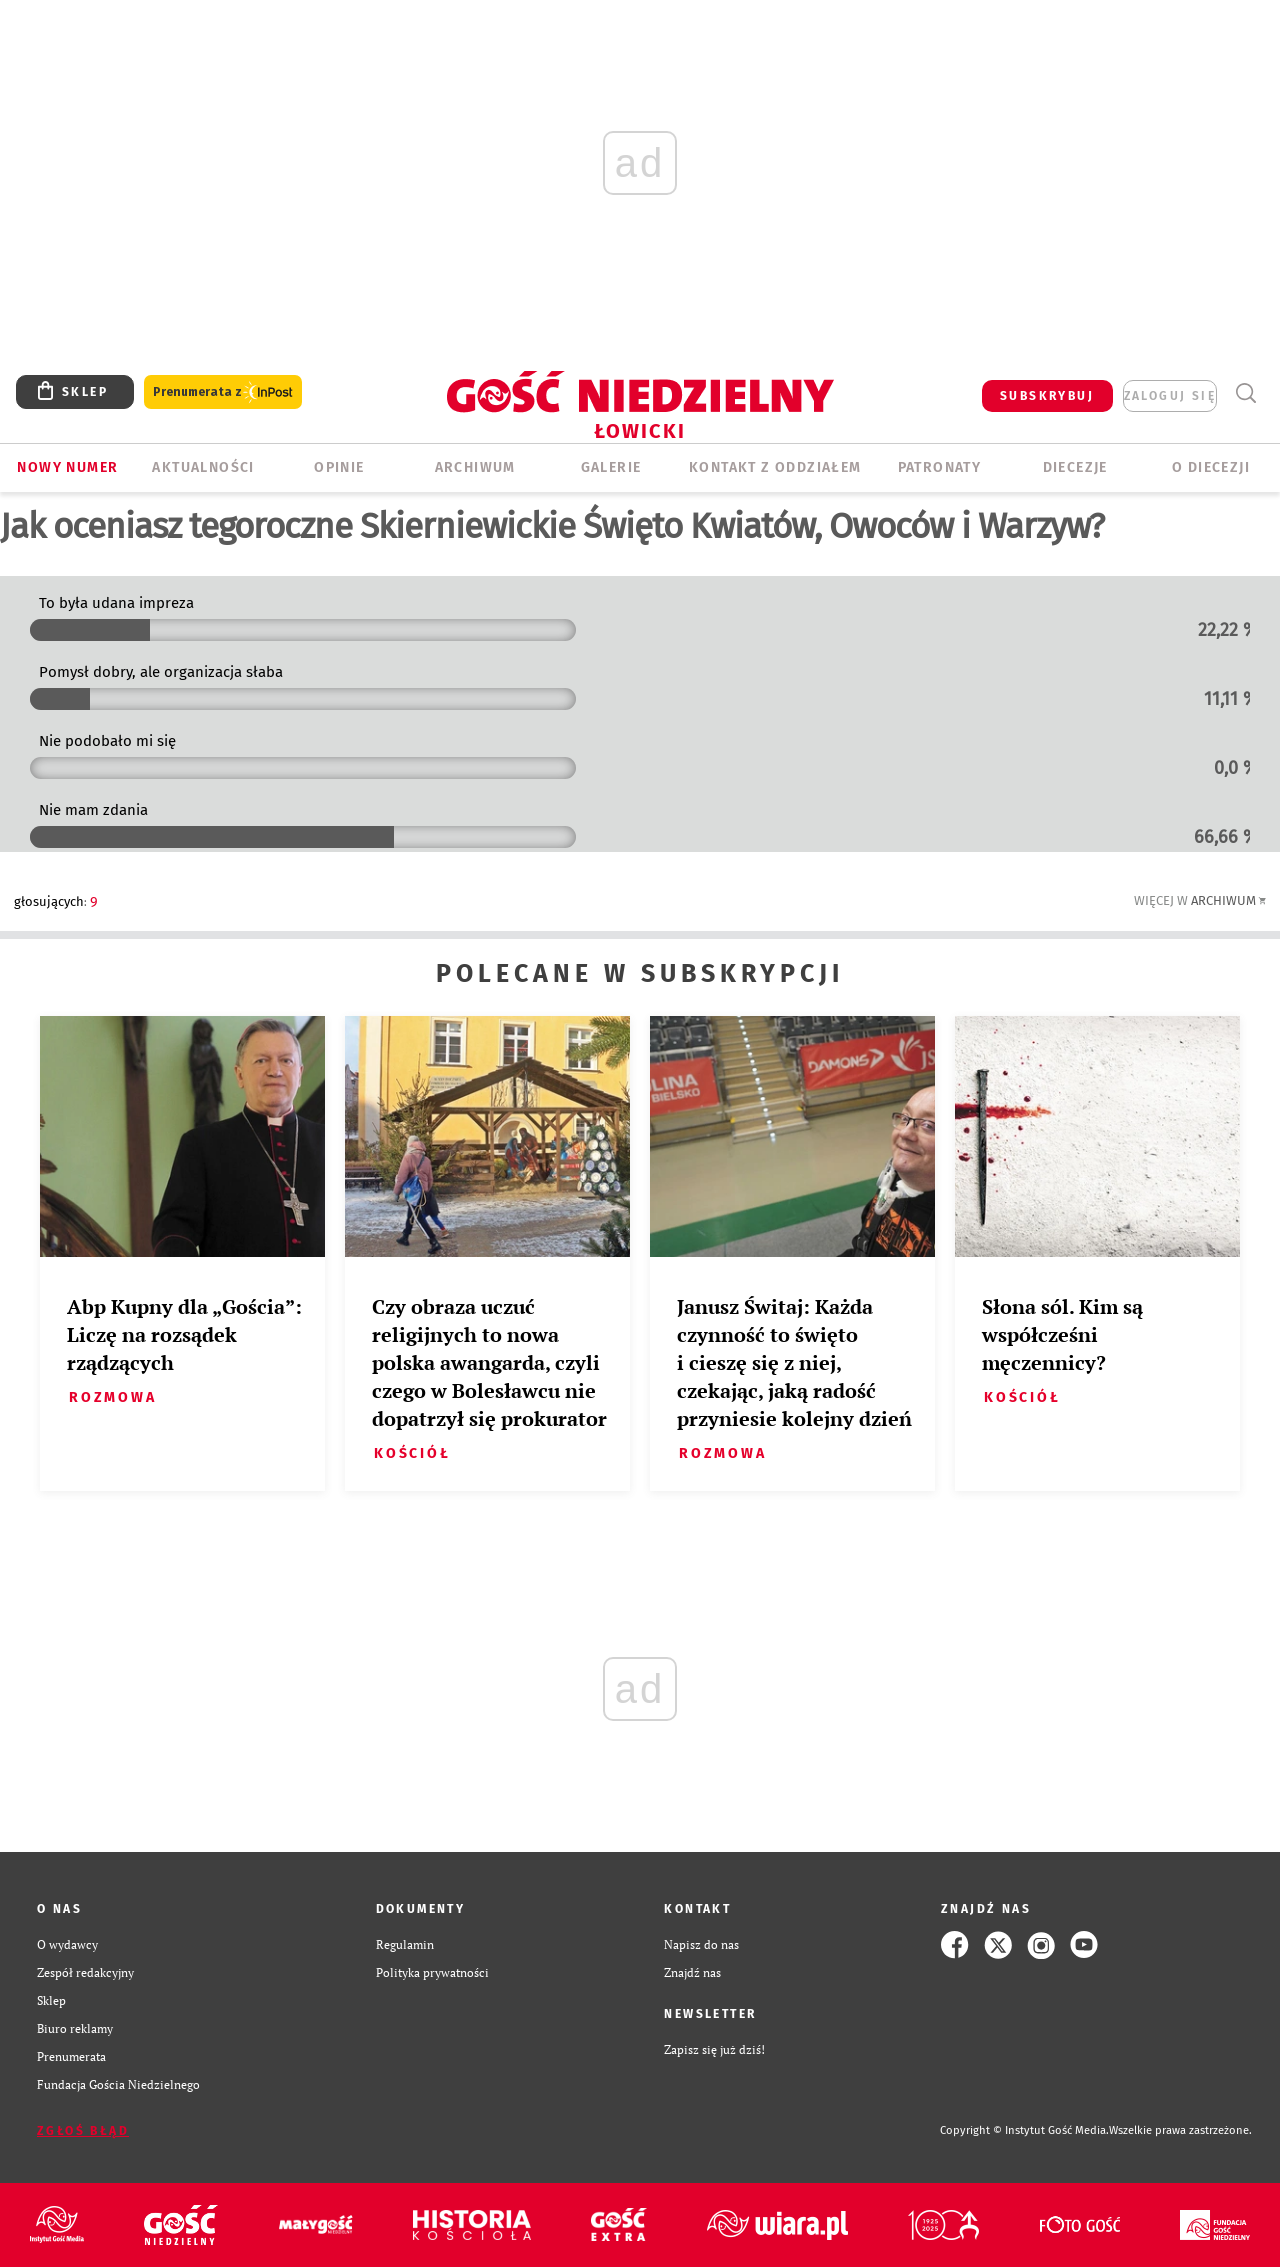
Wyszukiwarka (1245, 393)
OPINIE (339, 467)
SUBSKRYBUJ (1047, 396)
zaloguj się (1170, 396)
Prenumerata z (223, 392)
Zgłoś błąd (83, 2131)
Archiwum (1223, 900)
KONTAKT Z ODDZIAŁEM (775, 467)
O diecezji (1211, 467)
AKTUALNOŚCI (203, 467)
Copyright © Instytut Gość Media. (1024, 2130)
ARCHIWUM (475, 467)
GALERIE (611, 467)
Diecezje (1075, 467)
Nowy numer (67, 467)
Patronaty (940, 467)
